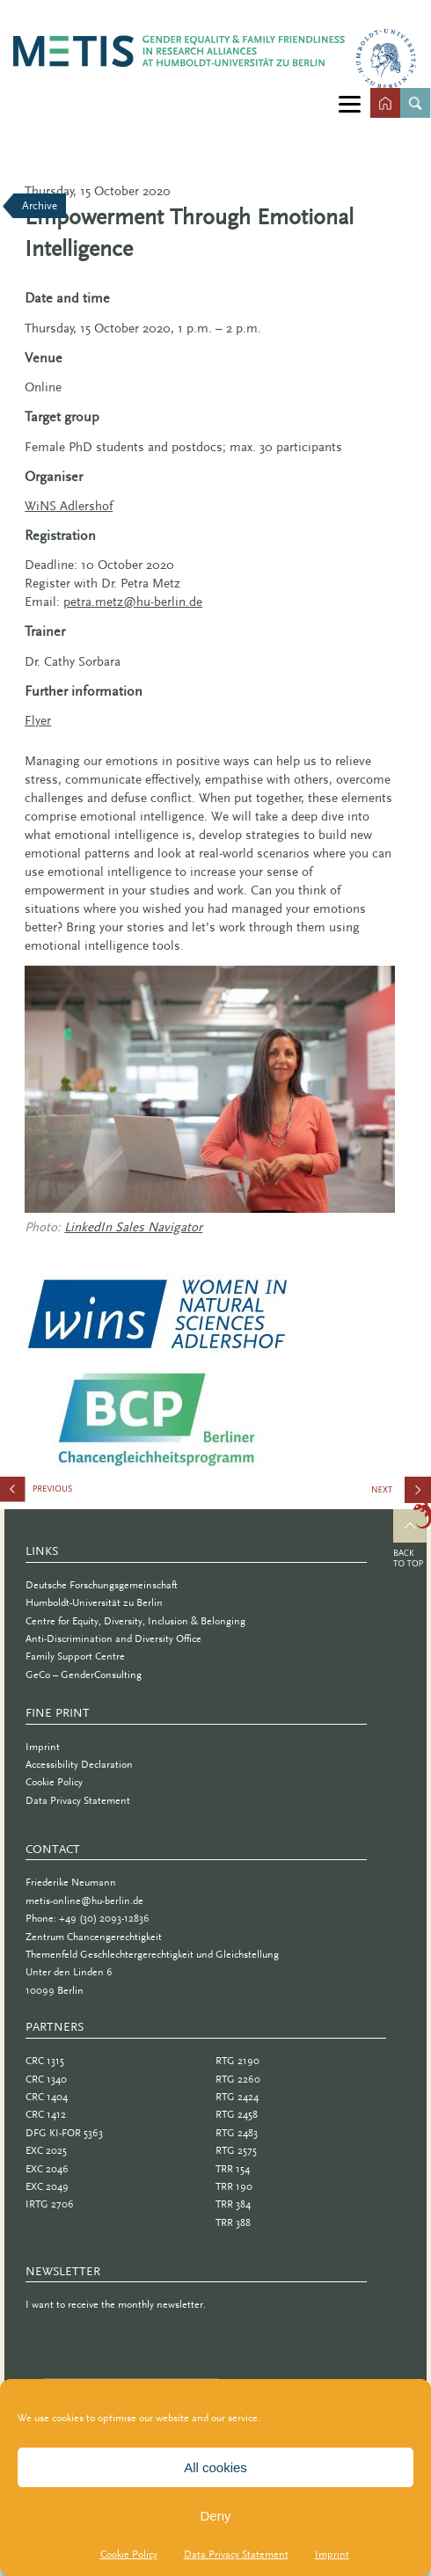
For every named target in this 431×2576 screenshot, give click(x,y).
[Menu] (349, 103)
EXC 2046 (47, 2169)
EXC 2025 (46, 2150)
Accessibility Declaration (79, 1764)
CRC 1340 (46, 2079)
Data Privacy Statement (236, 2554)
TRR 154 (233, 2169)
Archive (39, 205)
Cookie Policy (128, 2554)
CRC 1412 (46, 2114)
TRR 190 (234, 2186)
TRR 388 (233, 2222)
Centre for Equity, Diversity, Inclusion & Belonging (135, 1621)
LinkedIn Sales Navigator (133, 1227)
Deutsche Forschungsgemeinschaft (102, 1585)
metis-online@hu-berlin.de (84, 1900)
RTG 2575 (236, 2150)
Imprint (332, 2554)
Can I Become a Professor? (402, 1496)
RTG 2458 (237, 2114)
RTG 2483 (237, 2133)
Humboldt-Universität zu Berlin (94, 1602)
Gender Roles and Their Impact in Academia (88, 1493)
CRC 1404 (47, 2097)
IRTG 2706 (50, 2204)
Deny (215, 2515)
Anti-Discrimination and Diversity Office (113, 1638)
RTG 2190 (237, 2060)
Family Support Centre (75, 1656)
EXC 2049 (47, 2186)
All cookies (215, 2467)
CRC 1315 (45, 2060)
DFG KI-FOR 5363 (64, 2133)
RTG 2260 (238, 2079)
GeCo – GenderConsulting (84, 1674)
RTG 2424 (237, 2097)
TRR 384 (233, 2204)
